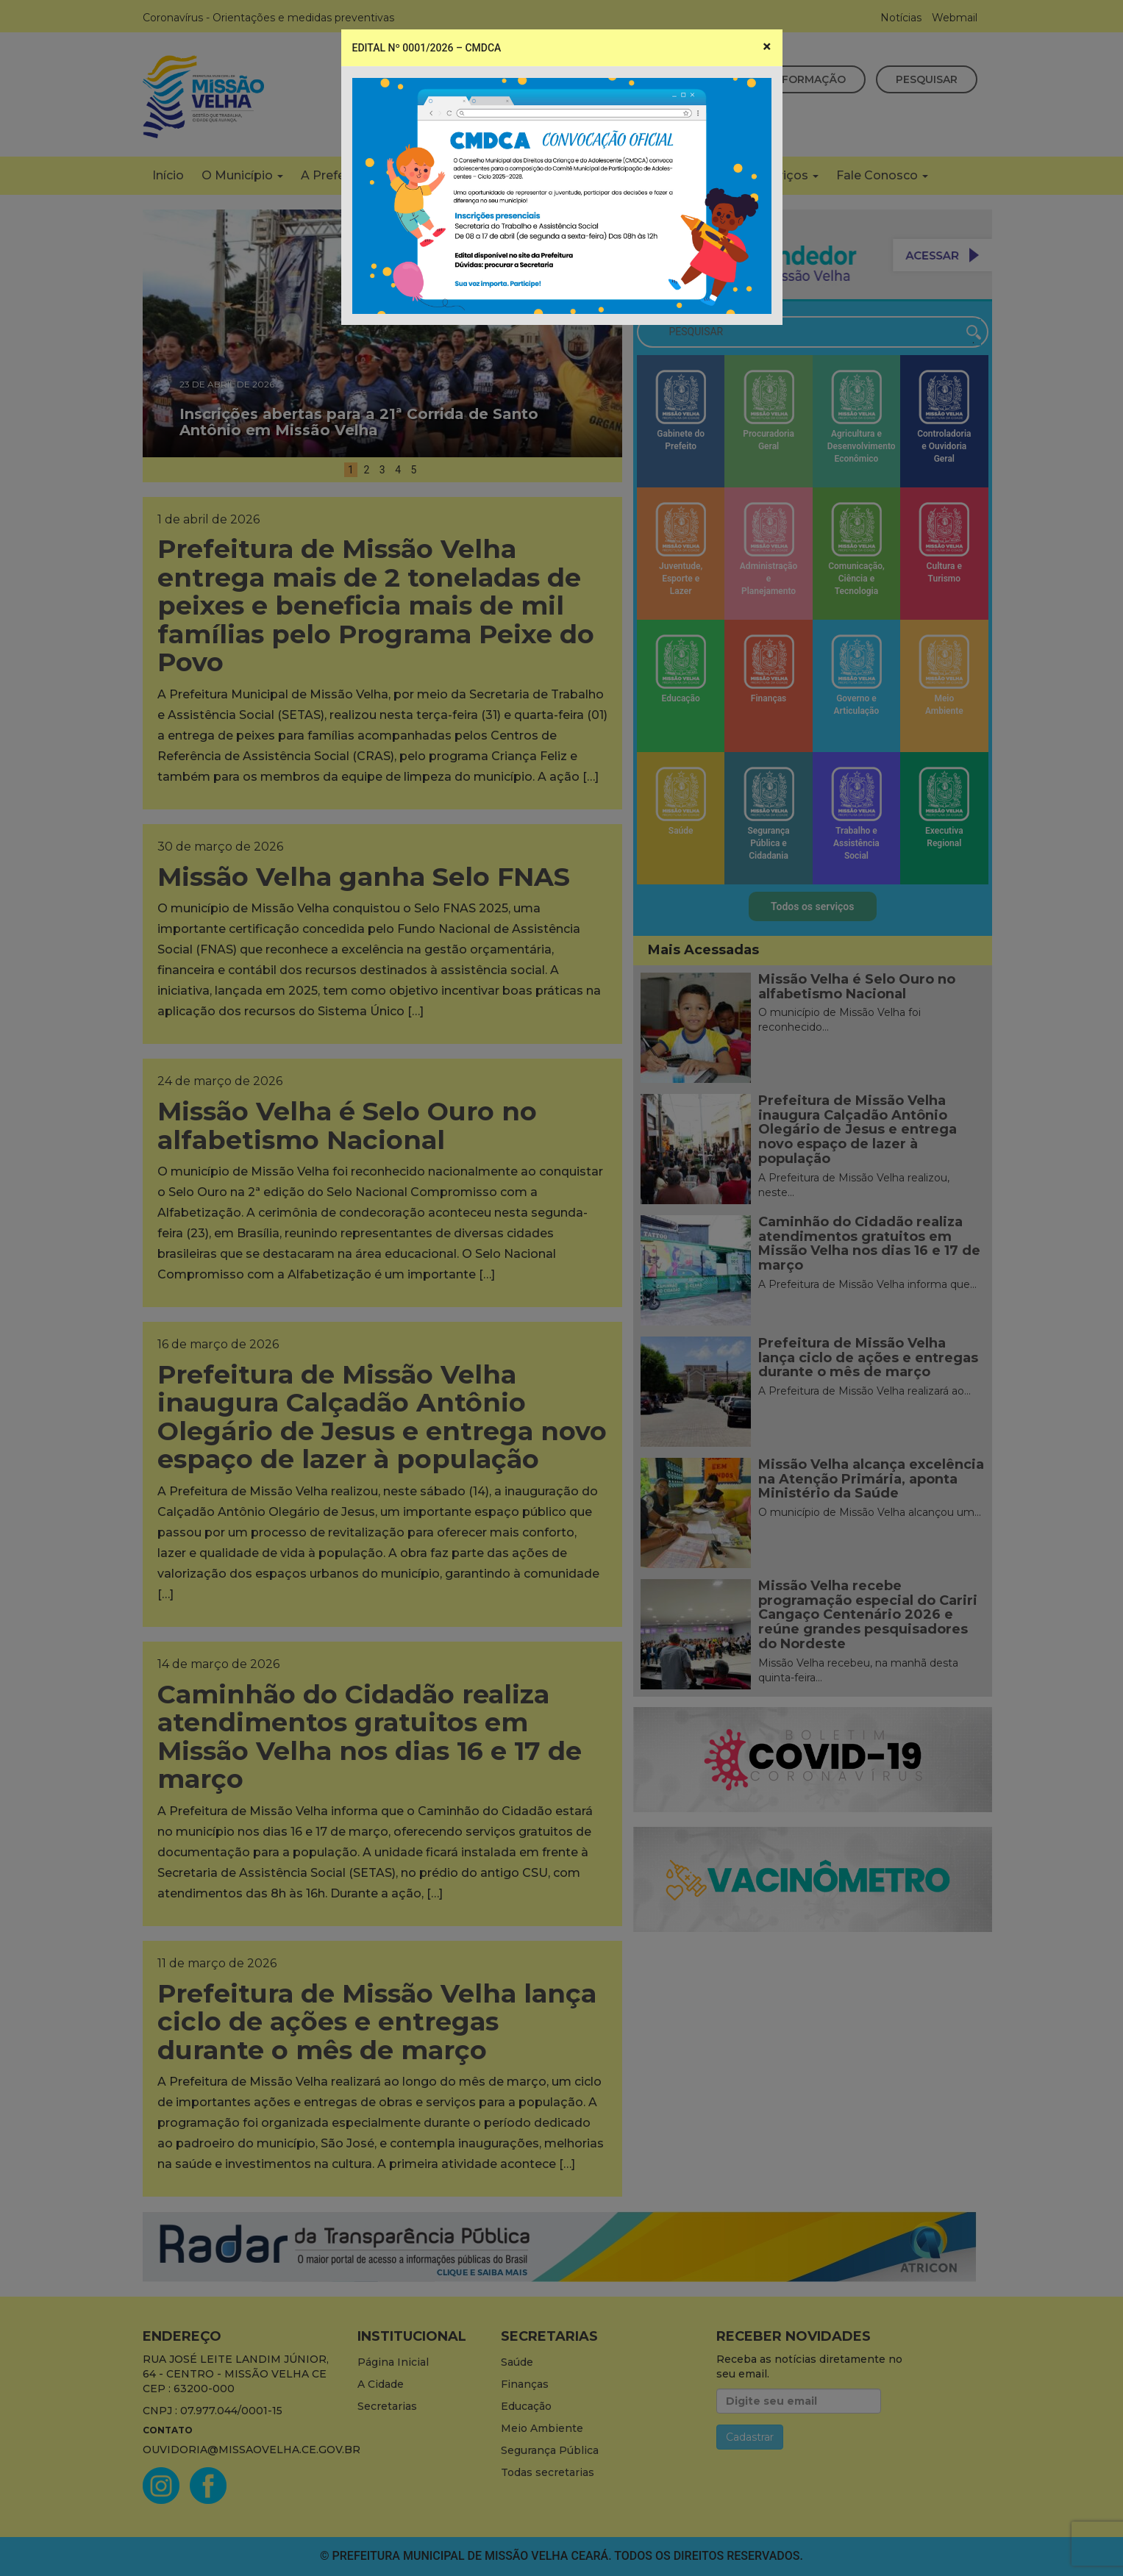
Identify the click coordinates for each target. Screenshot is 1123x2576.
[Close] (767, 46)
